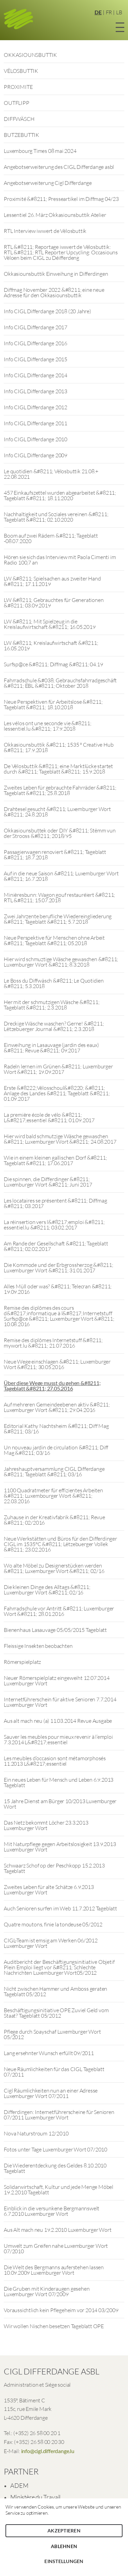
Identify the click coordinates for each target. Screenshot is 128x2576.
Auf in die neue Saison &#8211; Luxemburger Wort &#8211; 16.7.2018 (61, 876)
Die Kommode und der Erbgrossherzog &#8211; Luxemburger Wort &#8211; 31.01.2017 (58, 1267)
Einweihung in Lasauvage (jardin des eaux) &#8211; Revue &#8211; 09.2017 (51, 1047)
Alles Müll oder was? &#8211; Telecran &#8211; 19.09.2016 (58, 1289)
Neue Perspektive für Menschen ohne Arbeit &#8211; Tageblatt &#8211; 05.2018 (54, 940)
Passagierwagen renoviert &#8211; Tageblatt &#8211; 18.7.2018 (55, 854)
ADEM (19, 2485)
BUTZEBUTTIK (21, 134)
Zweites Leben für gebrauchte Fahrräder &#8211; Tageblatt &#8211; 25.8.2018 (60, 790)
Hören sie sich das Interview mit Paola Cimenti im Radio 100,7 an (60, 560)
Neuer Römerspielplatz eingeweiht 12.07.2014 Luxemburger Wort (56, 1680)
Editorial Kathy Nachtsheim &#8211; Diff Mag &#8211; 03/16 (56, 1428)
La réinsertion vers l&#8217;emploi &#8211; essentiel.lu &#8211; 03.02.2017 (54, 1225)
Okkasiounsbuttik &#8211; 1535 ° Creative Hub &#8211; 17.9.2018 (58, 747)
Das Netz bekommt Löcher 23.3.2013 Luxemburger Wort (46, 1825)
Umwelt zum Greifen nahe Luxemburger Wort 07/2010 (56, 2248)
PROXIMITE (18, 86)
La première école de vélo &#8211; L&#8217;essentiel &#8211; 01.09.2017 (49, 1117)
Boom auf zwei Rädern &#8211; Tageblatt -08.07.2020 (51, 538)
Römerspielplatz (22, 1661)
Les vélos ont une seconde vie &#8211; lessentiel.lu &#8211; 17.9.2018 (47, 726)
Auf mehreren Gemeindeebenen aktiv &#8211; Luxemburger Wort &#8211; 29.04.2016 (57, 1407)
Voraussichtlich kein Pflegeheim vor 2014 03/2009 (61, 2310)
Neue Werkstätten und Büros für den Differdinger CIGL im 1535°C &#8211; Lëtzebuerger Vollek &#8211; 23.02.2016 (60, 1544)
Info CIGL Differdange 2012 (35, 407)
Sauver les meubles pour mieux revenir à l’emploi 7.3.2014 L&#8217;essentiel (58, 1739)
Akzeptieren (64, 2530)
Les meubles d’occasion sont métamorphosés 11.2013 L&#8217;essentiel (55, 1761)
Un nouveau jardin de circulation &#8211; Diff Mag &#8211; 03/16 (56, 1450)
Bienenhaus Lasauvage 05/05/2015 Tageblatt (55, 1629)
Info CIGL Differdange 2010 (35, 439)
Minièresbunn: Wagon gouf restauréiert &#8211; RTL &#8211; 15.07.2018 (59, 897)
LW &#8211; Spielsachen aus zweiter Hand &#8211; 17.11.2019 (52, 581)
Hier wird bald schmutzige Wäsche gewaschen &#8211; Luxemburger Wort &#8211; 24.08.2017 (60, 1139)
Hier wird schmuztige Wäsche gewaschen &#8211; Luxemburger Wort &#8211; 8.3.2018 (61, 962)
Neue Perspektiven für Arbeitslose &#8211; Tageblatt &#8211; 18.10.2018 (53, 704)
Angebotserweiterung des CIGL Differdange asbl (59, 166)
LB (119, 12)
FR (109, 12)
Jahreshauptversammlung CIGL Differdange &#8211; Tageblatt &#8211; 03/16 (54, 1471)
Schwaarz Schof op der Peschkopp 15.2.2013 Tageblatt (54, 1868)
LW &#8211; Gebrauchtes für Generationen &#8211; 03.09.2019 (53, 603)
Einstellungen (63, 2561)
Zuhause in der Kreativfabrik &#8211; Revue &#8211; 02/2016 (54, 1520)
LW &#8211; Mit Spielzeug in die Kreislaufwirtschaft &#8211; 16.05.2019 (49, 624)
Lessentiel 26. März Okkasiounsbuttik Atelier (55, 214)
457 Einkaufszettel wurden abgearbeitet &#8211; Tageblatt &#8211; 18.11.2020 (60, 495)
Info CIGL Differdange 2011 (35, 423)
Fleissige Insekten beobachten (38, 1645)
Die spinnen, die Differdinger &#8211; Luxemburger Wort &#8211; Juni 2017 (48, 1182)
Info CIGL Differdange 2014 (35, 375)
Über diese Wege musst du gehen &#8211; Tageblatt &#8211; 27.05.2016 (52, 1386)
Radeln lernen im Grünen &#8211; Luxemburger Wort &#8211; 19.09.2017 (58, 1069)
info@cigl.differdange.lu (47, 2451)
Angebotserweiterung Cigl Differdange (48, 182)
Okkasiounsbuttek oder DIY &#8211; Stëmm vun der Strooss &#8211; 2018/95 (59, 833)
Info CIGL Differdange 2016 (35, 343)
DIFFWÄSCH (19, 118)
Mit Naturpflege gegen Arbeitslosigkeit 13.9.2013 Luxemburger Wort (60, 1847)
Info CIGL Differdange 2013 (35, 391)
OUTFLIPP (16, 102)
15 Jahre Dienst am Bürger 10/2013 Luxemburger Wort (60, 1804)
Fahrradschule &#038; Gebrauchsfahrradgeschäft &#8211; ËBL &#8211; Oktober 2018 (60, 683)
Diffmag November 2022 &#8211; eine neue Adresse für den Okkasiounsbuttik (54, 292)
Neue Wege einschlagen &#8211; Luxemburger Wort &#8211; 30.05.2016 (57, 1364)
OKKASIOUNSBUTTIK (30, 54)
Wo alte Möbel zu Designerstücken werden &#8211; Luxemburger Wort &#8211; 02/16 (54, 1568)
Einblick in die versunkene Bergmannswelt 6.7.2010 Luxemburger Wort (51, 2211)
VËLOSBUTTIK (21, 70)
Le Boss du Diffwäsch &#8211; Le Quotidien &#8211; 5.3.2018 (54, 983)
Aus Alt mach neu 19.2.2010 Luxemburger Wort (57, 2229)
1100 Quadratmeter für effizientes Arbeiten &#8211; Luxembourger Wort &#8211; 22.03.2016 (53, 1496)
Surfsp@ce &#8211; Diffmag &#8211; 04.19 (53, 664)
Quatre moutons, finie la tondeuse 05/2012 (53, 1924)
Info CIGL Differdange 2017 (35, 327)
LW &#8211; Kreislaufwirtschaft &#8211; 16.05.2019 (51, 645)
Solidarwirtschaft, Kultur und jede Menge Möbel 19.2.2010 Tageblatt (58, 2189)
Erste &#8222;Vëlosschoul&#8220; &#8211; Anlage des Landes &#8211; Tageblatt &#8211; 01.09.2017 (57, 1093)
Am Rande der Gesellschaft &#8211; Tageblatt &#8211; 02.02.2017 (56, 1246)
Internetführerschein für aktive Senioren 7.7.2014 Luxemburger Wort (60, 1702)
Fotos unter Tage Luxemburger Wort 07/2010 (55, 2149)
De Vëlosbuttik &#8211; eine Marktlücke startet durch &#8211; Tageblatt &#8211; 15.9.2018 (58, 769)
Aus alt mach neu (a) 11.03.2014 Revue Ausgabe (58, 1720)
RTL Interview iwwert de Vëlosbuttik (45, 230)
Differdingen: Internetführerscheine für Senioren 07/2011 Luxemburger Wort (59, 2115)
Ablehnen (64, 2546)
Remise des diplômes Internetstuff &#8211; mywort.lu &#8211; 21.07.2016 (53, 1343)
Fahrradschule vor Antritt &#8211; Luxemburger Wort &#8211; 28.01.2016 (59, 1611)
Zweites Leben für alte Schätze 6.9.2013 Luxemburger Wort (49, 1889)
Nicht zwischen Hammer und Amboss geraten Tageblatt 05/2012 (55, 1991)
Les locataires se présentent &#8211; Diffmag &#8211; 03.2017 (55, 1203)
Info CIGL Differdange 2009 (35, 455)
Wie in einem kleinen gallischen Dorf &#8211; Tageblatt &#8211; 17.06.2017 (55, 1160)
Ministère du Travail (35, 2497)
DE (98, 12)
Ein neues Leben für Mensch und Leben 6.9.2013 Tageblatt (58, 1782)
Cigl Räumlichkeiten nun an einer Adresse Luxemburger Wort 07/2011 (51, 2093)
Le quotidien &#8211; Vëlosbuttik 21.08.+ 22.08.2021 (51, 474)
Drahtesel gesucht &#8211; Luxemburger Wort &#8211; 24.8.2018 (57, 812)
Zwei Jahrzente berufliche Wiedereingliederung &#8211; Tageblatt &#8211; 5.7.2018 (58, 919)
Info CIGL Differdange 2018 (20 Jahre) (47, 311)
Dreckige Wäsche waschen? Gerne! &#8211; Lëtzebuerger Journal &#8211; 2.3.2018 (54, 1026)
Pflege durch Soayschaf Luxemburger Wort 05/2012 (52, 2034)
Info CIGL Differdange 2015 (35, 359)
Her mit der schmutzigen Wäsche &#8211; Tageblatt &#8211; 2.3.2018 (51, 1005)
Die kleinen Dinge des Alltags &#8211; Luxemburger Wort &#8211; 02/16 (47, 1590)
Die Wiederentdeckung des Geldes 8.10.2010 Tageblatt (55, 2168)
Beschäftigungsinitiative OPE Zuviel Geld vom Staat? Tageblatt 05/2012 (56, 2013)
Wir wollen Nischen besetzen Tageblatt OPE (54, 2326)
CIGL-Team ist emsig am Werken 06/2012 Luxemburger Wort (51, 1943)
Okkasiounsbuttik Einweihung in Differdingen (56, 273)
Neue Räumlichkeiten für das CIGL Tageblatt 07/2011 (54, 2072)
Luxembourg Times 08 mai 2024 (40, 150)
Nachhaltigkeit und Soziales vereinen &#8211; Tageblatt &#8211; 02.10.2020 (56, 517)
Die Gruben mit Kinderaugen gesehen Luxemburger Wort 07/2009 (46, 2291)
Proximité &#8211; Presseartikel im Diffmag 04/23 (61, 198)
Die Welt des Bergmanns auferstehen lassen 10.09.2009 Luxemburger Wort (54, 2270)
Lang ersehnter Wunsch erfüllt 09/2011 (49, 2053)
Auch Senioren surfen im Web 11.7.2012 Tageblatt (60, 1908)
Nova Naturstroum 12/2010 (36, 2133)
